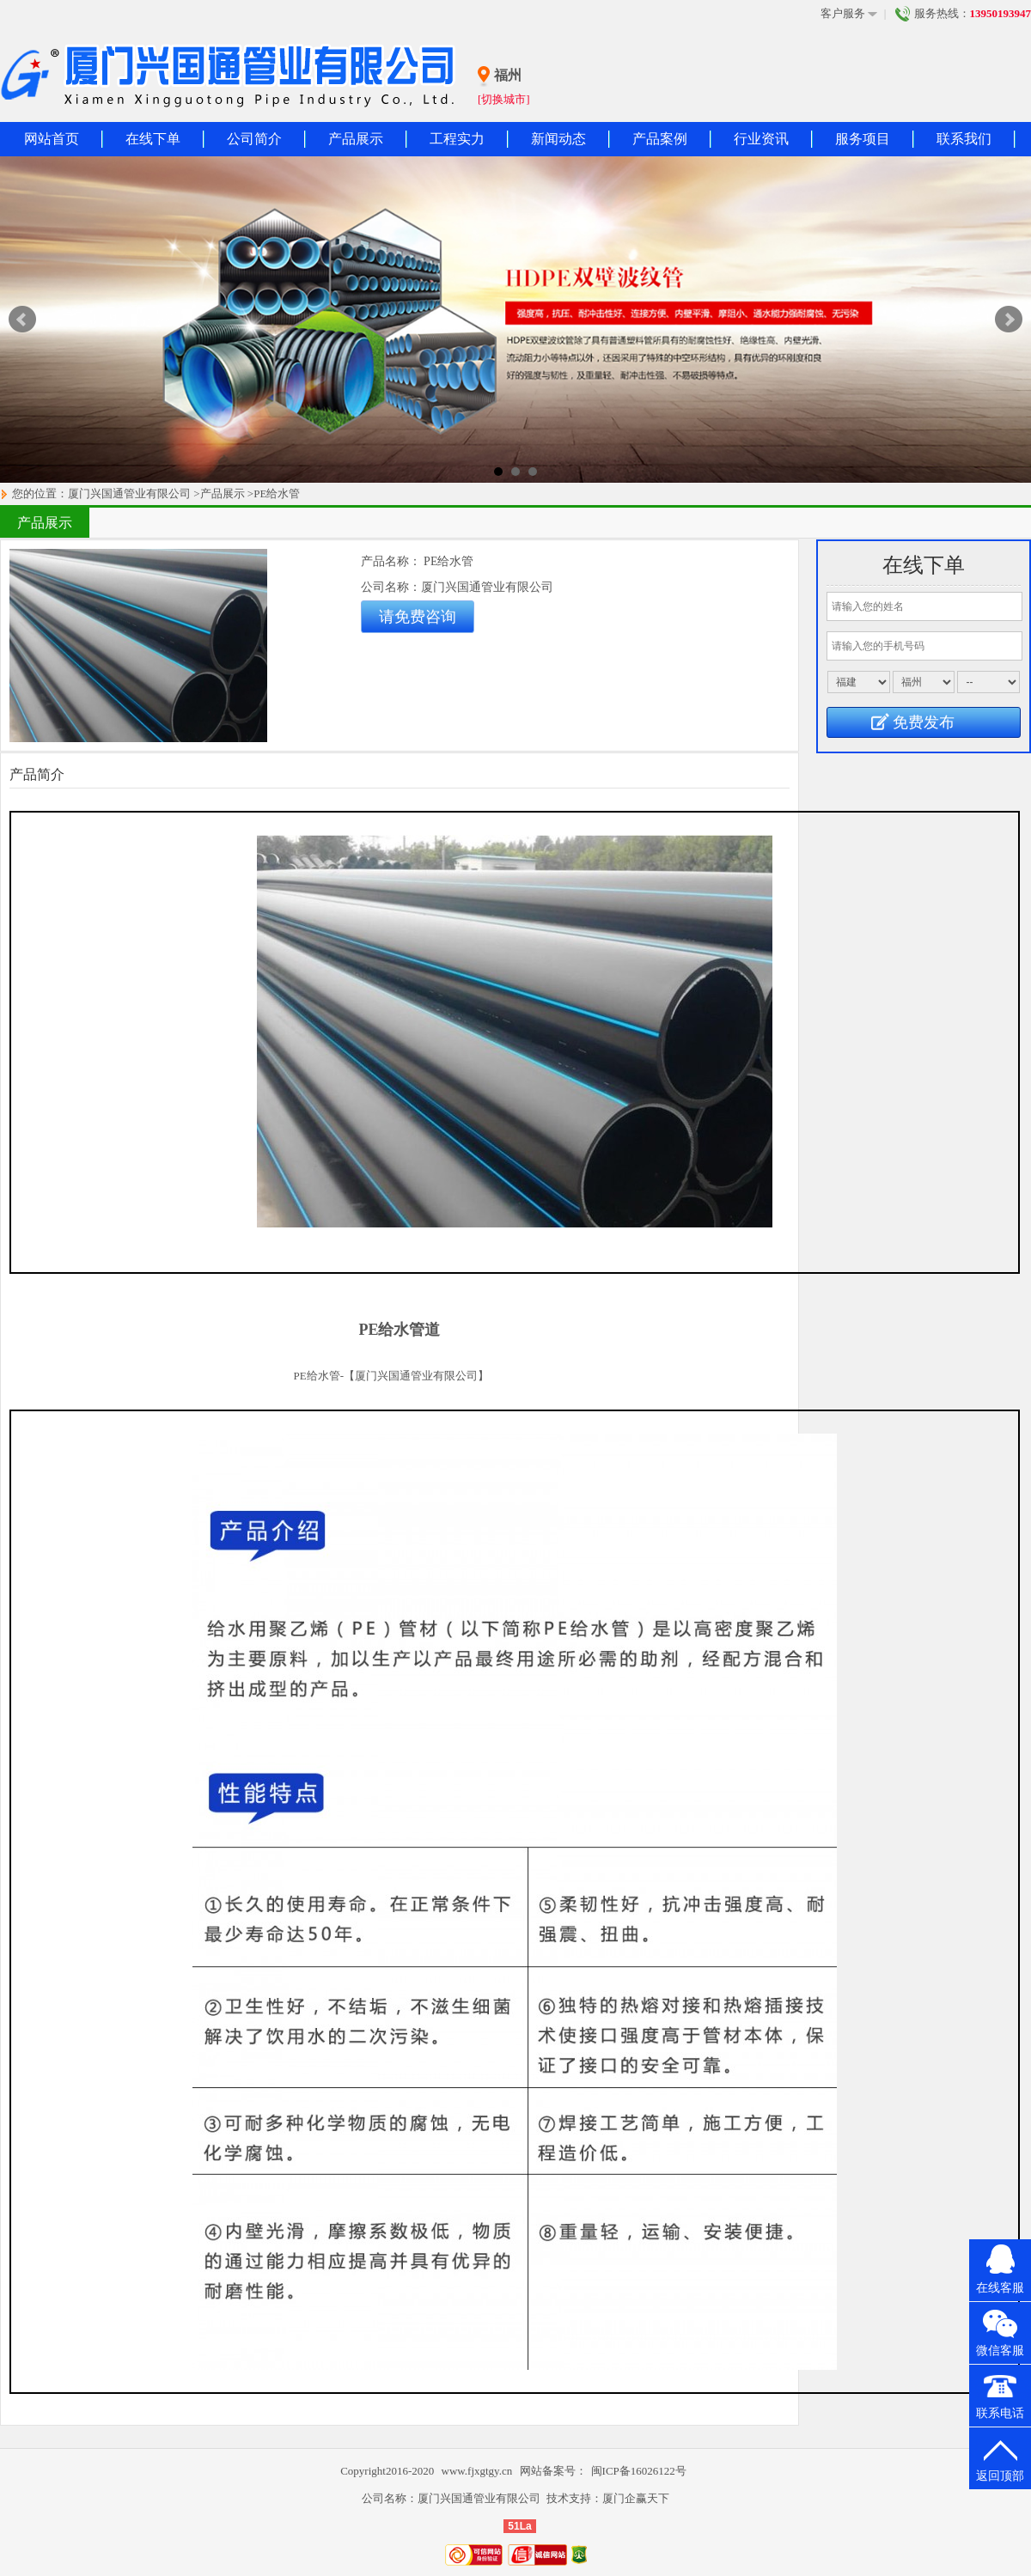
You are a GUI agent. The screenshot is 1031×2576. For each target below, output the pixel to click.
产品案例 (659, 138)
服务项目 (862, 138)
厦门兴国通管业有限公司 (129, 493)
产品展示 (355, 138)
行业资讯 (761, 138)
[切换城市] (504, 99)
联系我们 (963, 138)
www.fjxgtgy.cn (479, 2470)
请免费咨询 (417, 616)
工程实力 (457, 138)
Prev (22, 319)
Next (1008, 319)
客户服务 (849, 14)
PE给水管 (276, 493)
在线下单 (152, 138)
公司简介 (254, 138)
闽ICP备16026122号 (638, 2470)
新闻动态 (558, 138)
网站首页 (51, 138)
